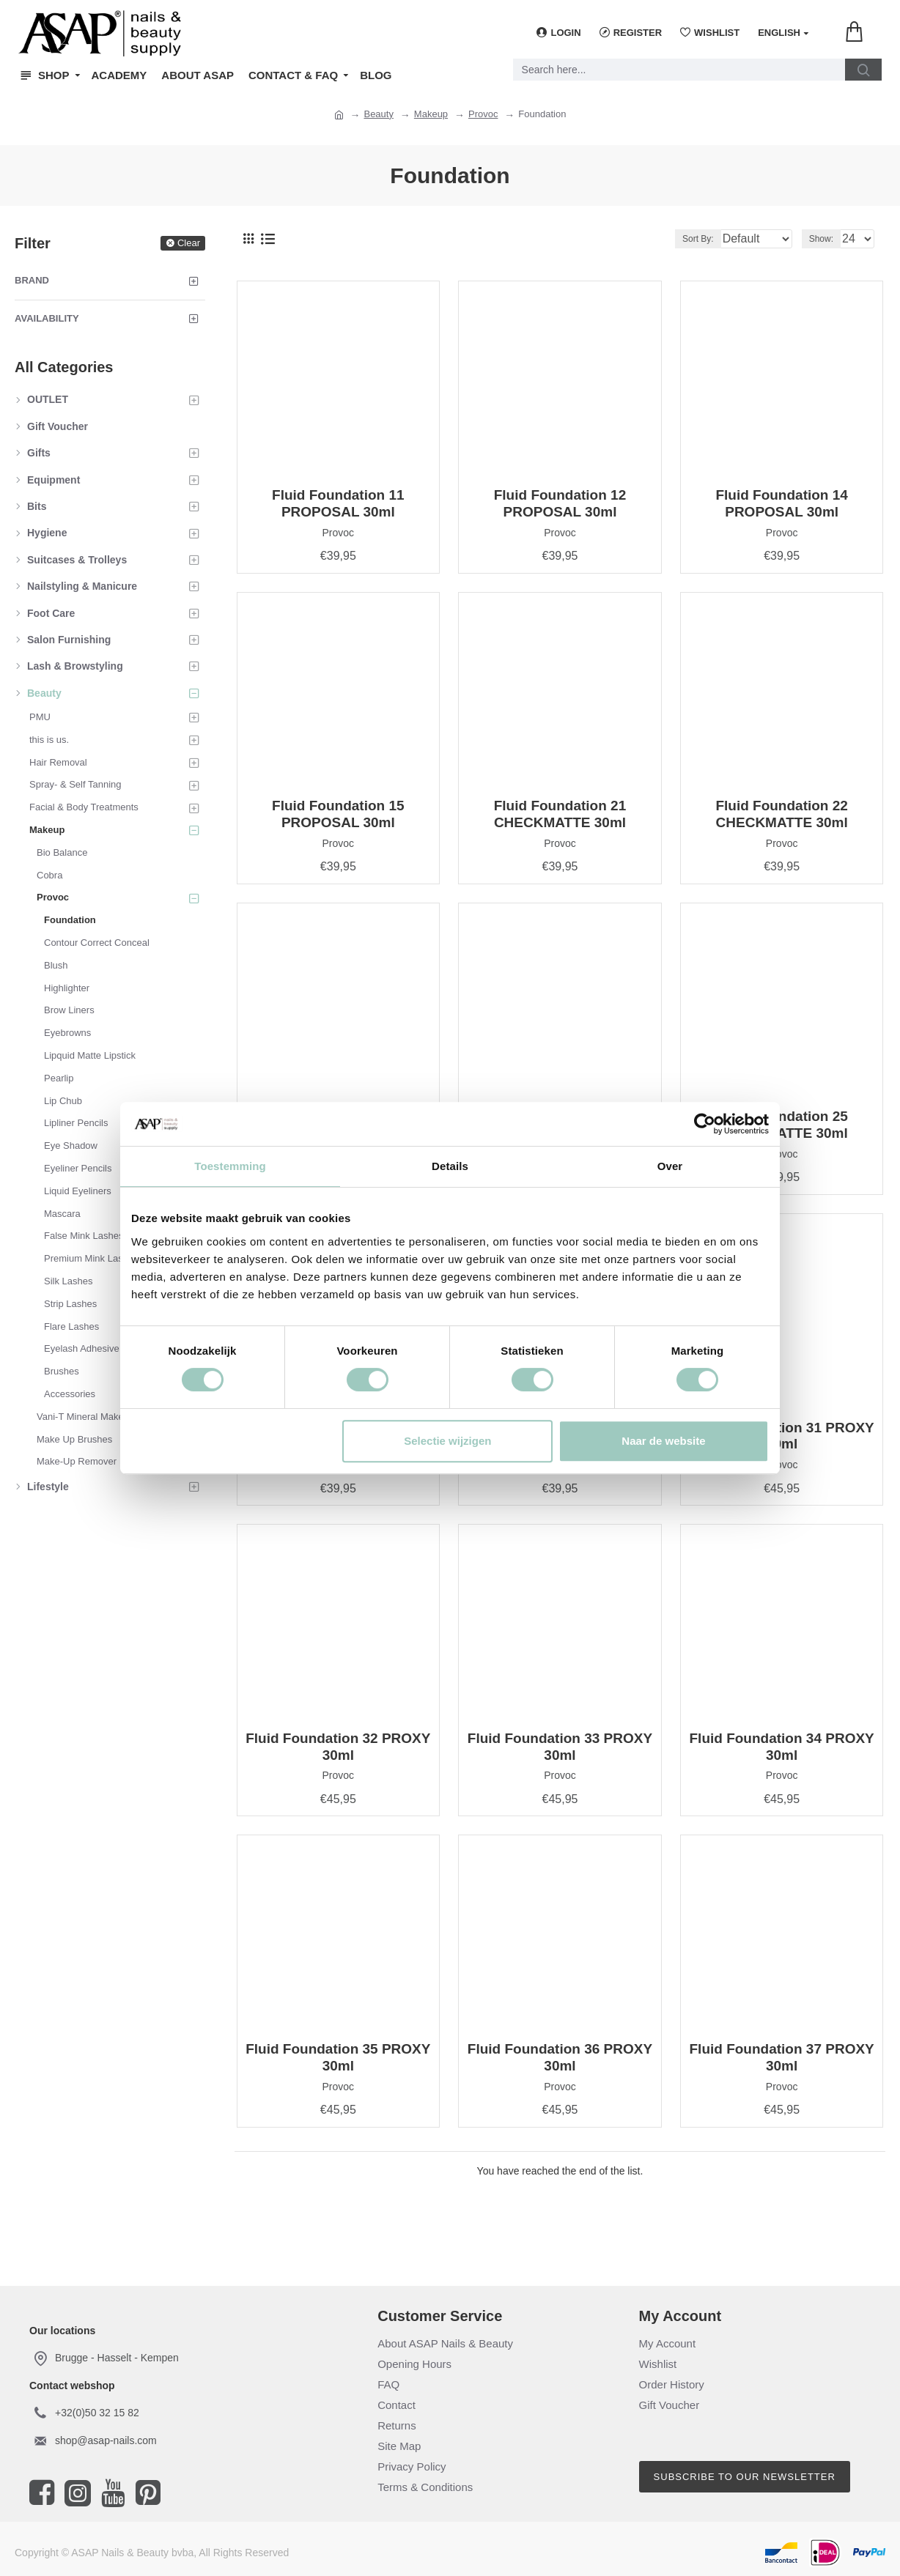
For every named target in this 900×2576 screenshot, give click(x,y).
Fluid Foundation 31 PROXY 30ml (782, 1436)
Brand (32, 280)
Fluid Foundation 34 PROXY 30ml (782, 1747)
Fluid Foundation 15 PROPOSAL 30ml (338, 814)
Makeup (431, 113)
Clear (188, 242)
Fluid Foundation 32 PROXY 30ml (338, 1747)
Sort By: (686, 239)
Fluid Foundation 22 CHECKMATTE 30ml (781, 814)
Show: (826, 239)
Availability (47, 318)
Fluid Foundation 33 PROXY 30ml (560, 1747)
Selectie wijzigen (447, 1441)
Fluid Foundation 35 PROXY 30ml (338, 2057)
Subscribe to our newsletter (745, 2476)
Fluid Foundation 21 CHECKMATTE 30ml (560, 814)
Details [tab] (450, 1166)
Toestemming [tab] (230, 1166)
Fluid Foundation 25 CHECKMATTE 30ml (781, 1125)
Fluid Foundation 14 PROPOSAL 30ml (781, 503)
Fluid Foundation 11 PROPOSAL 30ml (338, 503)
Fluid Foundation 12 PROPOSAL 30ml (560, 503)
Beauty (378, 113)
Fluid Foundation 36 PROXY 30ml (560, 2057)
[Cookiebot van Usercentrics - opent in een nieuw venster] (705, 1124)
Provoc (483, 113)
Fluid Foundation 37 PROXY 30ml (782, 2057)
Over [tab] (670, 1166)
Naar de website (663, 1441)
